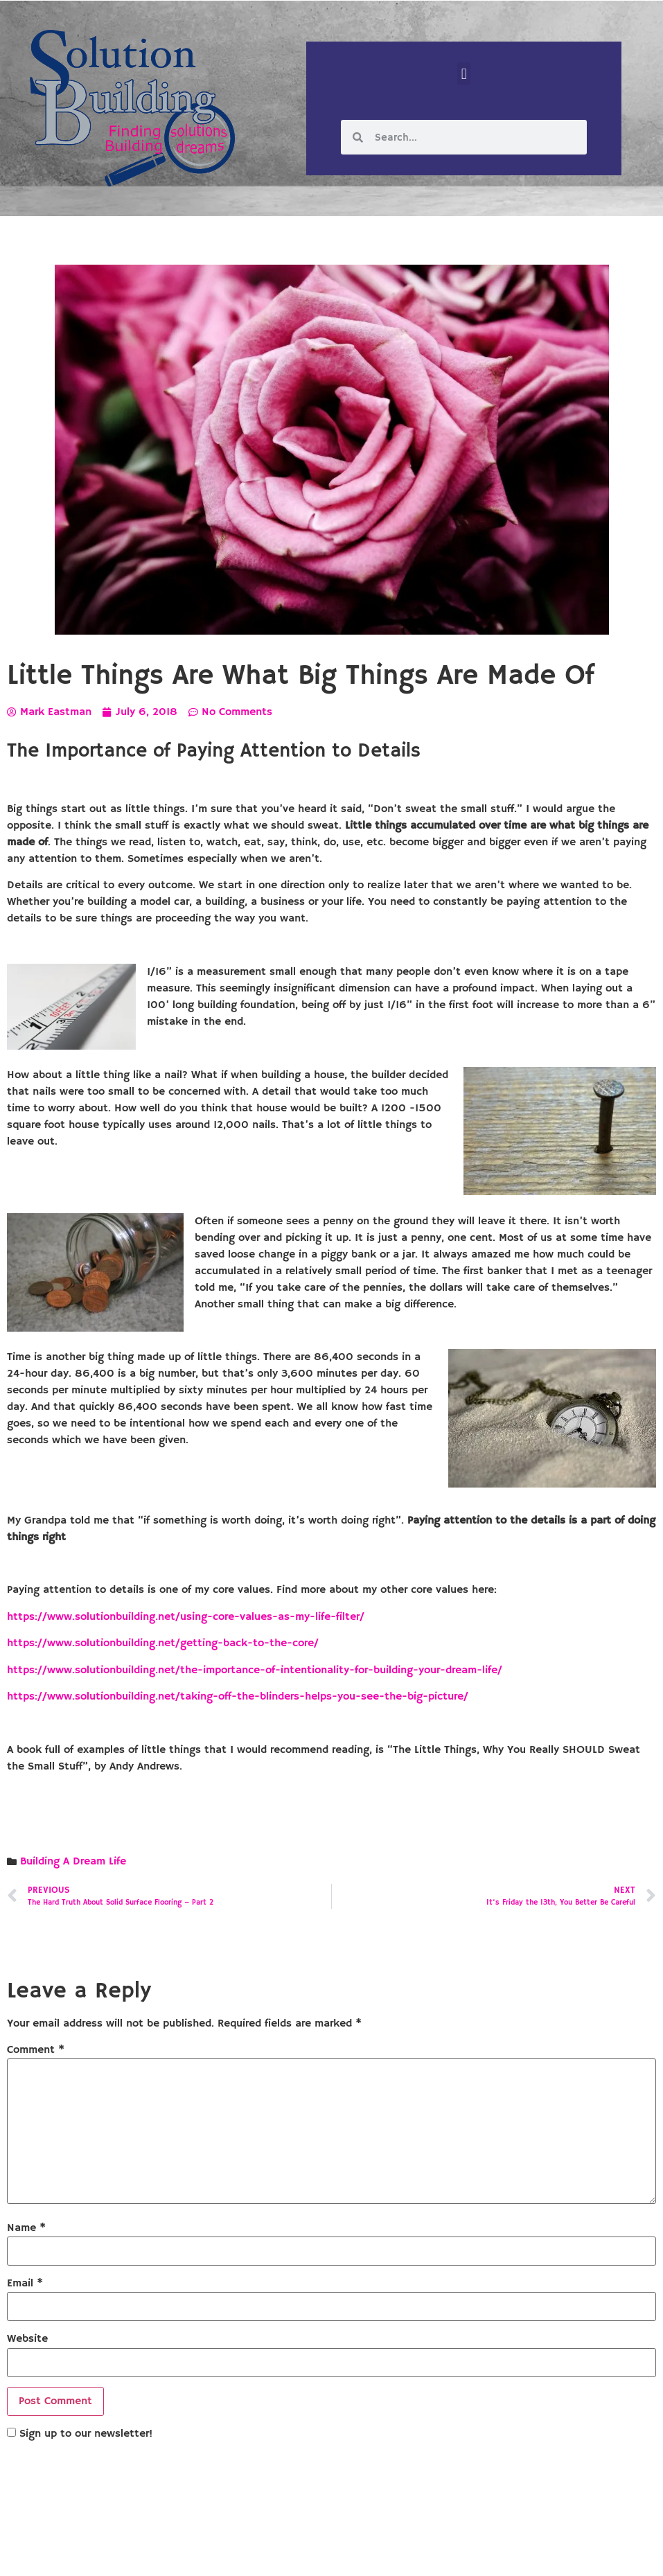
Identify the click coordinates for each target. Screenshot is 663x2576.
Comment (35, 2050)
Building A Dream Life (73, 1862)
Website (27, 2339)
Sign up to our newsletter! (85, 2434)
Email (25, 2283)
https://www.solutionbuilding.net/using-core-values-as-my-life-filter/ (185, 1617)
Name (26, 2228)
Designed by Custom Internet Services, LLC (426, 2554)
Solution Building (264, 2554)
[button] (463, 73)
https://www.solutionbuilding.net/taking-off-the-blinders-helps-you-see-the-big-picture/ (237, 1697)
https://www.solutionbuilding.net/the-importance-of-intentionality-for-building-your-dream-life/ (254, 1670)
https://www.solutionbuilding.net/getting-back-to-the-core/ (163, 1643)
